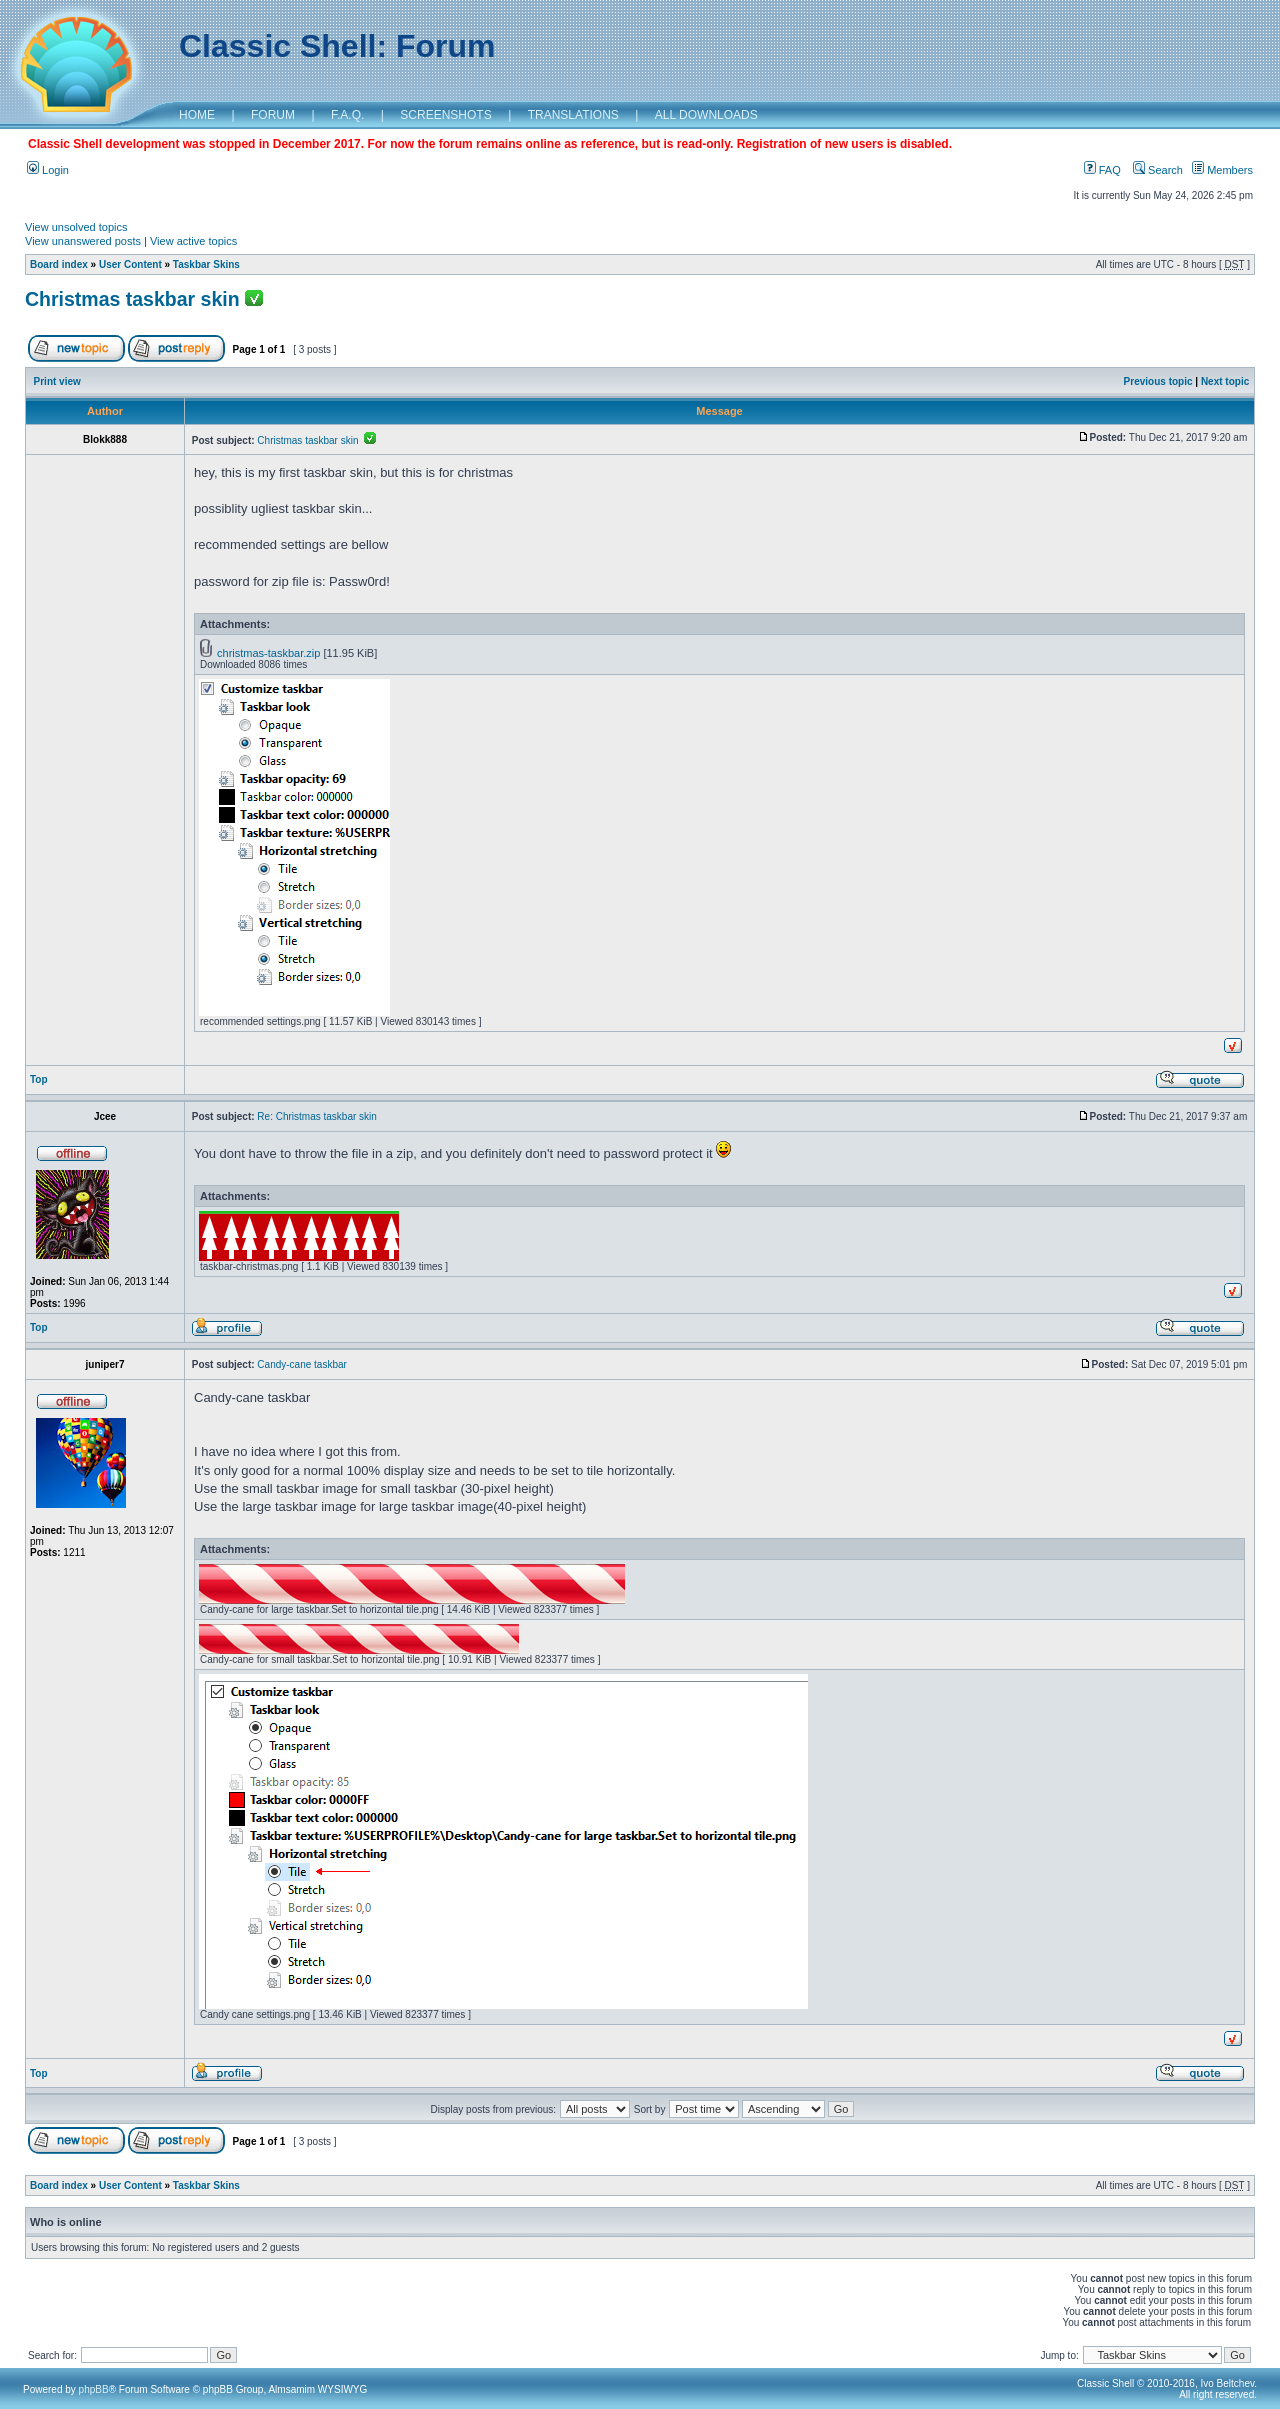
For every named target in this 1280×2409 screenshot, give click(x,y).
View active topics (193, 241)
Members (1222, 170)
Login (48, 170)
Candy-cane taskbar (302, 1364)
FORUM (273, 115)
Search (1158, 170)
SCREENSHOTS (445, 115)
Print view (57, 381)
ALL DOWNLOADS (706, 115)
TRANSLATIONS (573, 115)
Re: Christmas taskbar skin (316, 1116)
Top (39, 1079)
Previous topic (1158, 381)
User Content (130, 264)
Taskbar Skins (206, 264)
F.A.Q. (347, 115)
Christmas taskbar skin (132, 299)
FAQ (1102, 170)
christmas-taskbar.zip (268, 653)
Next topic (1225, 381)
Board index (59, 264)
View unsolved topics (76, 227)
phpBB (94, 2389)
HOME (197, 115)
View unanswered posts (83, 241)
